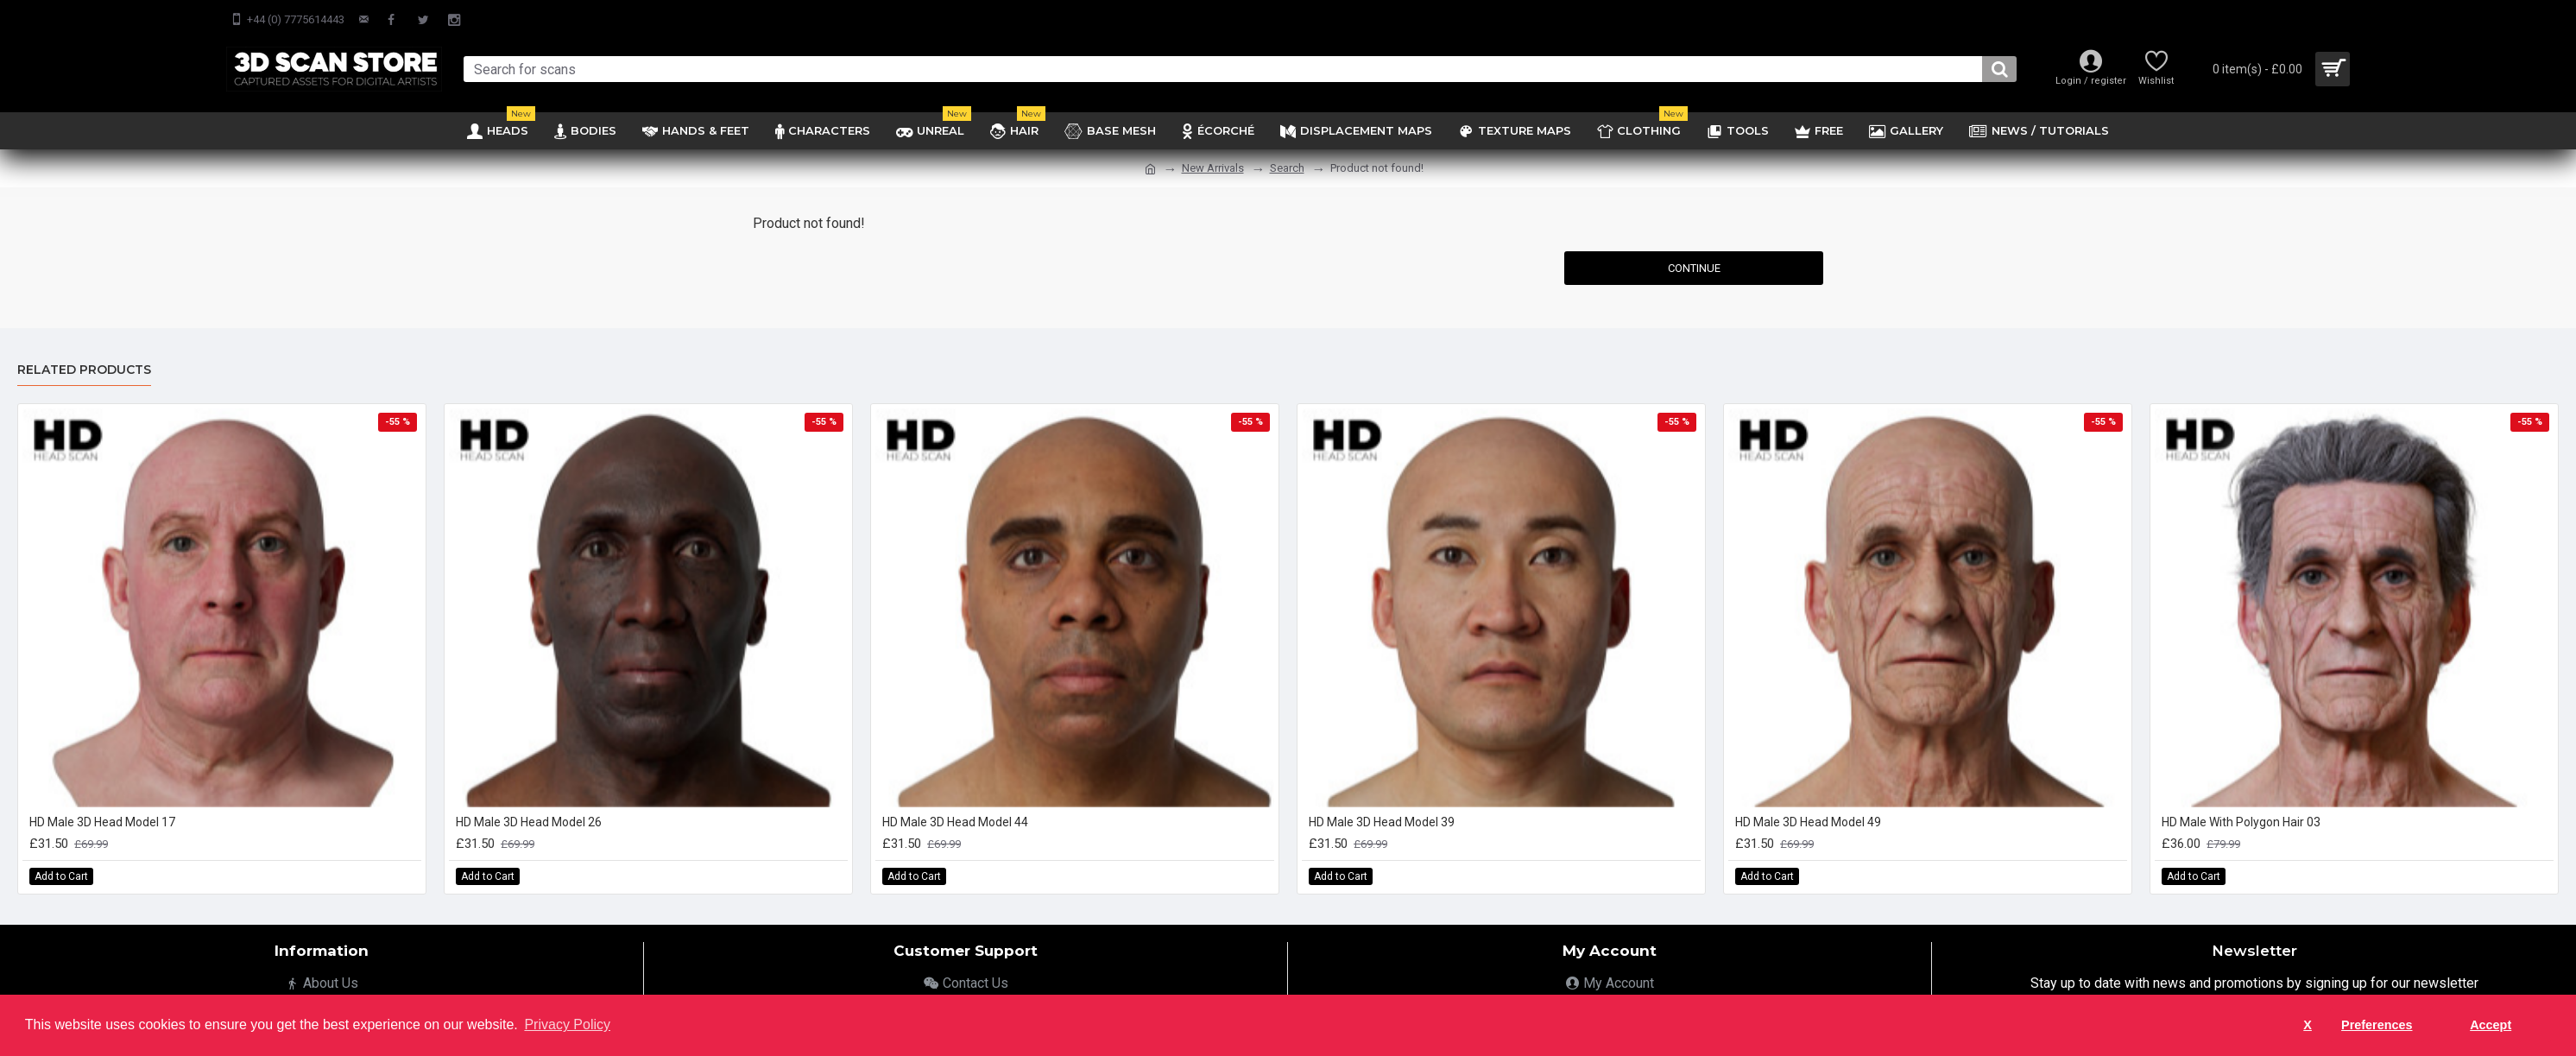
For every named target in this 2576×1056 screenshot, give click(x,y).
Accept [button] (2490, 1025)
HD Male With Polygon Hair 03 (2241, 822)
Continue (1694, 268)
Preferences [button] (2376, 1025)
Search (1287, 167)
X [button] (2307, 1025)
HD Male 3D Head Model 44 (955, 822)
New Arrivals (1213, 167)
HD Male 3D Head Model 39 (1382, 822)
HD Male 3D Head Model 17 (102, 822)
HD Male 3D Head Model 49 (1808, 822)
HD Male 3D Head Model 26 (529, 822)
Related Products (84, 370)
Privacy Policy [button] (567, 1024)
